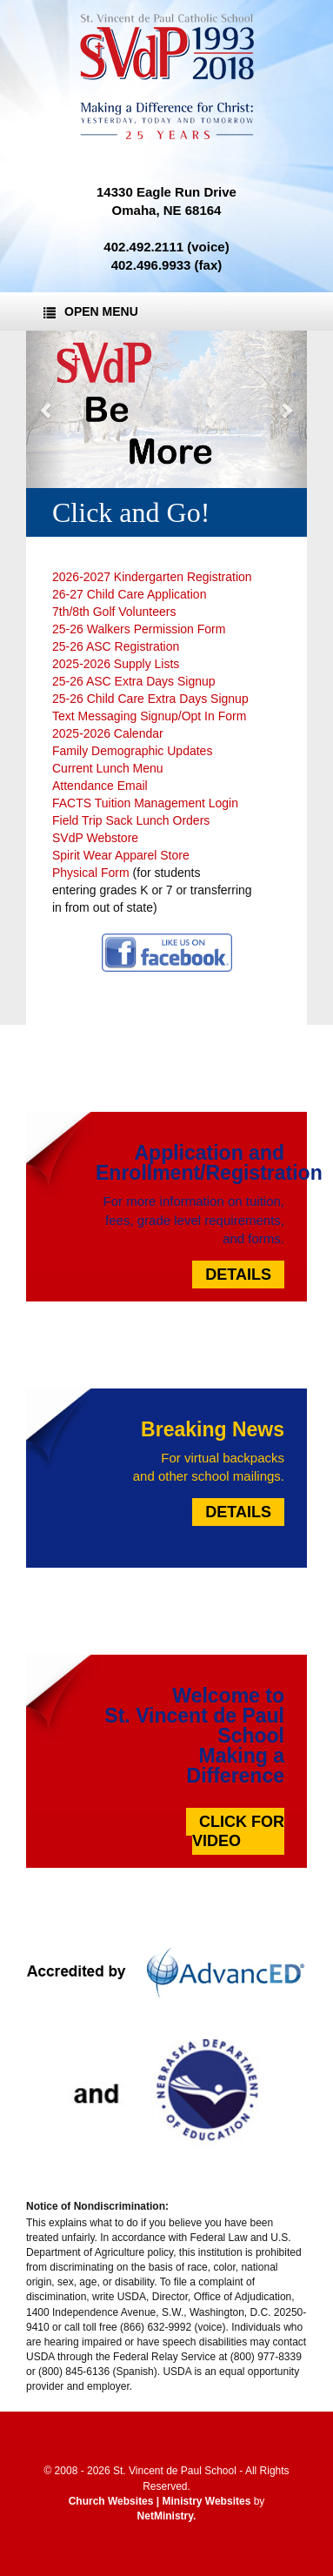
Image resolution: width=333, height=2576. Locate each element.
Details (238, 1274)
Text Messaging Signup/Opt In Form (149, 716)
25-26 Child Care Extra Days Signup (150, 699)
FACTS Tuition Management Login (145, 803)
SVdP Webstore (97, 838)
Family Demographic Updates (132, 751)
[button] (47, 410)
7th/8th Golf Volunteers (114, 612)
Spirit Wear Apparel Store (121, 855)
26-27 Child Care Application (129, 594)
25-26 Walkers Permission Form (138, 629)
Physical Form (91, 873)
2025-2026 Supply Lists (115, 664)
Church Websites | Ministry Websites (161, 2501)
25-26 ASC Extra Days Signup (134, 681)
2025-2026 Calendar (107, 733)
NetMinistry (165, 2516)
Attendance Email (100, 786)
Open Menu (90, 311)
